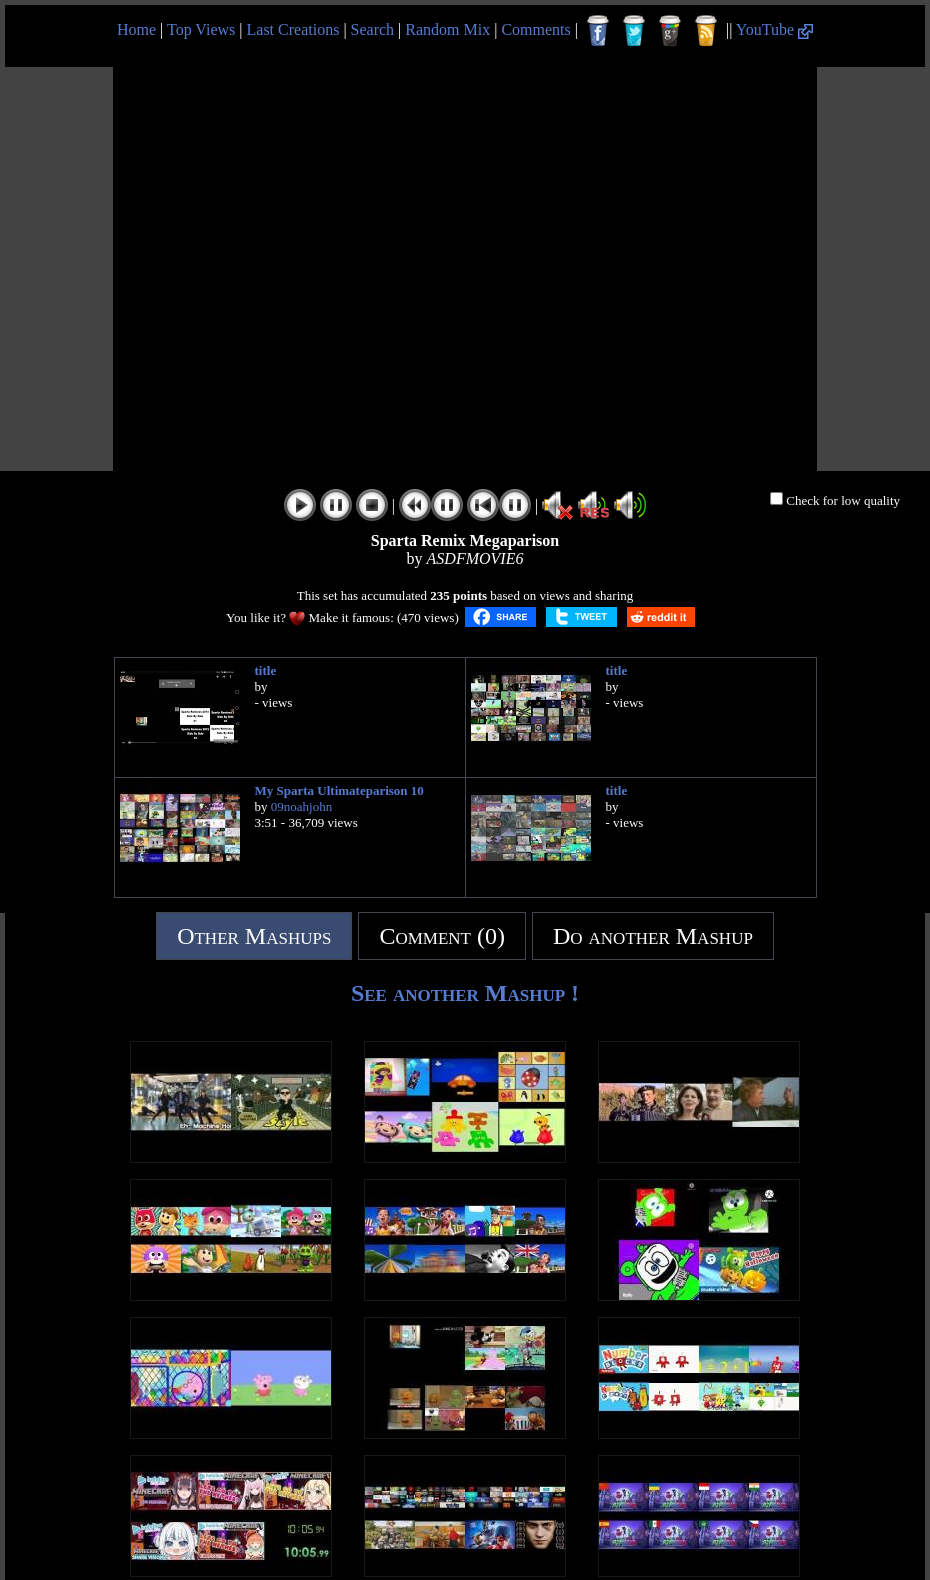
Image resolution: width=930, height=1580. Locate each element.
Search (373, 29)
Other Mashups (254, 936)
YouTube (774, 29)
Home (136, 29)
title (266, 670)
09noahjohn (301, 806)
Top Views (201, 29)
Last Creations (293, 29)
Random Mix (447, 29)
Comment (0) (442, 936)
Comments (535, 29)
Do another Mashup (653, 936)
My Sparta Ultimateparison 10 (339, 790)
